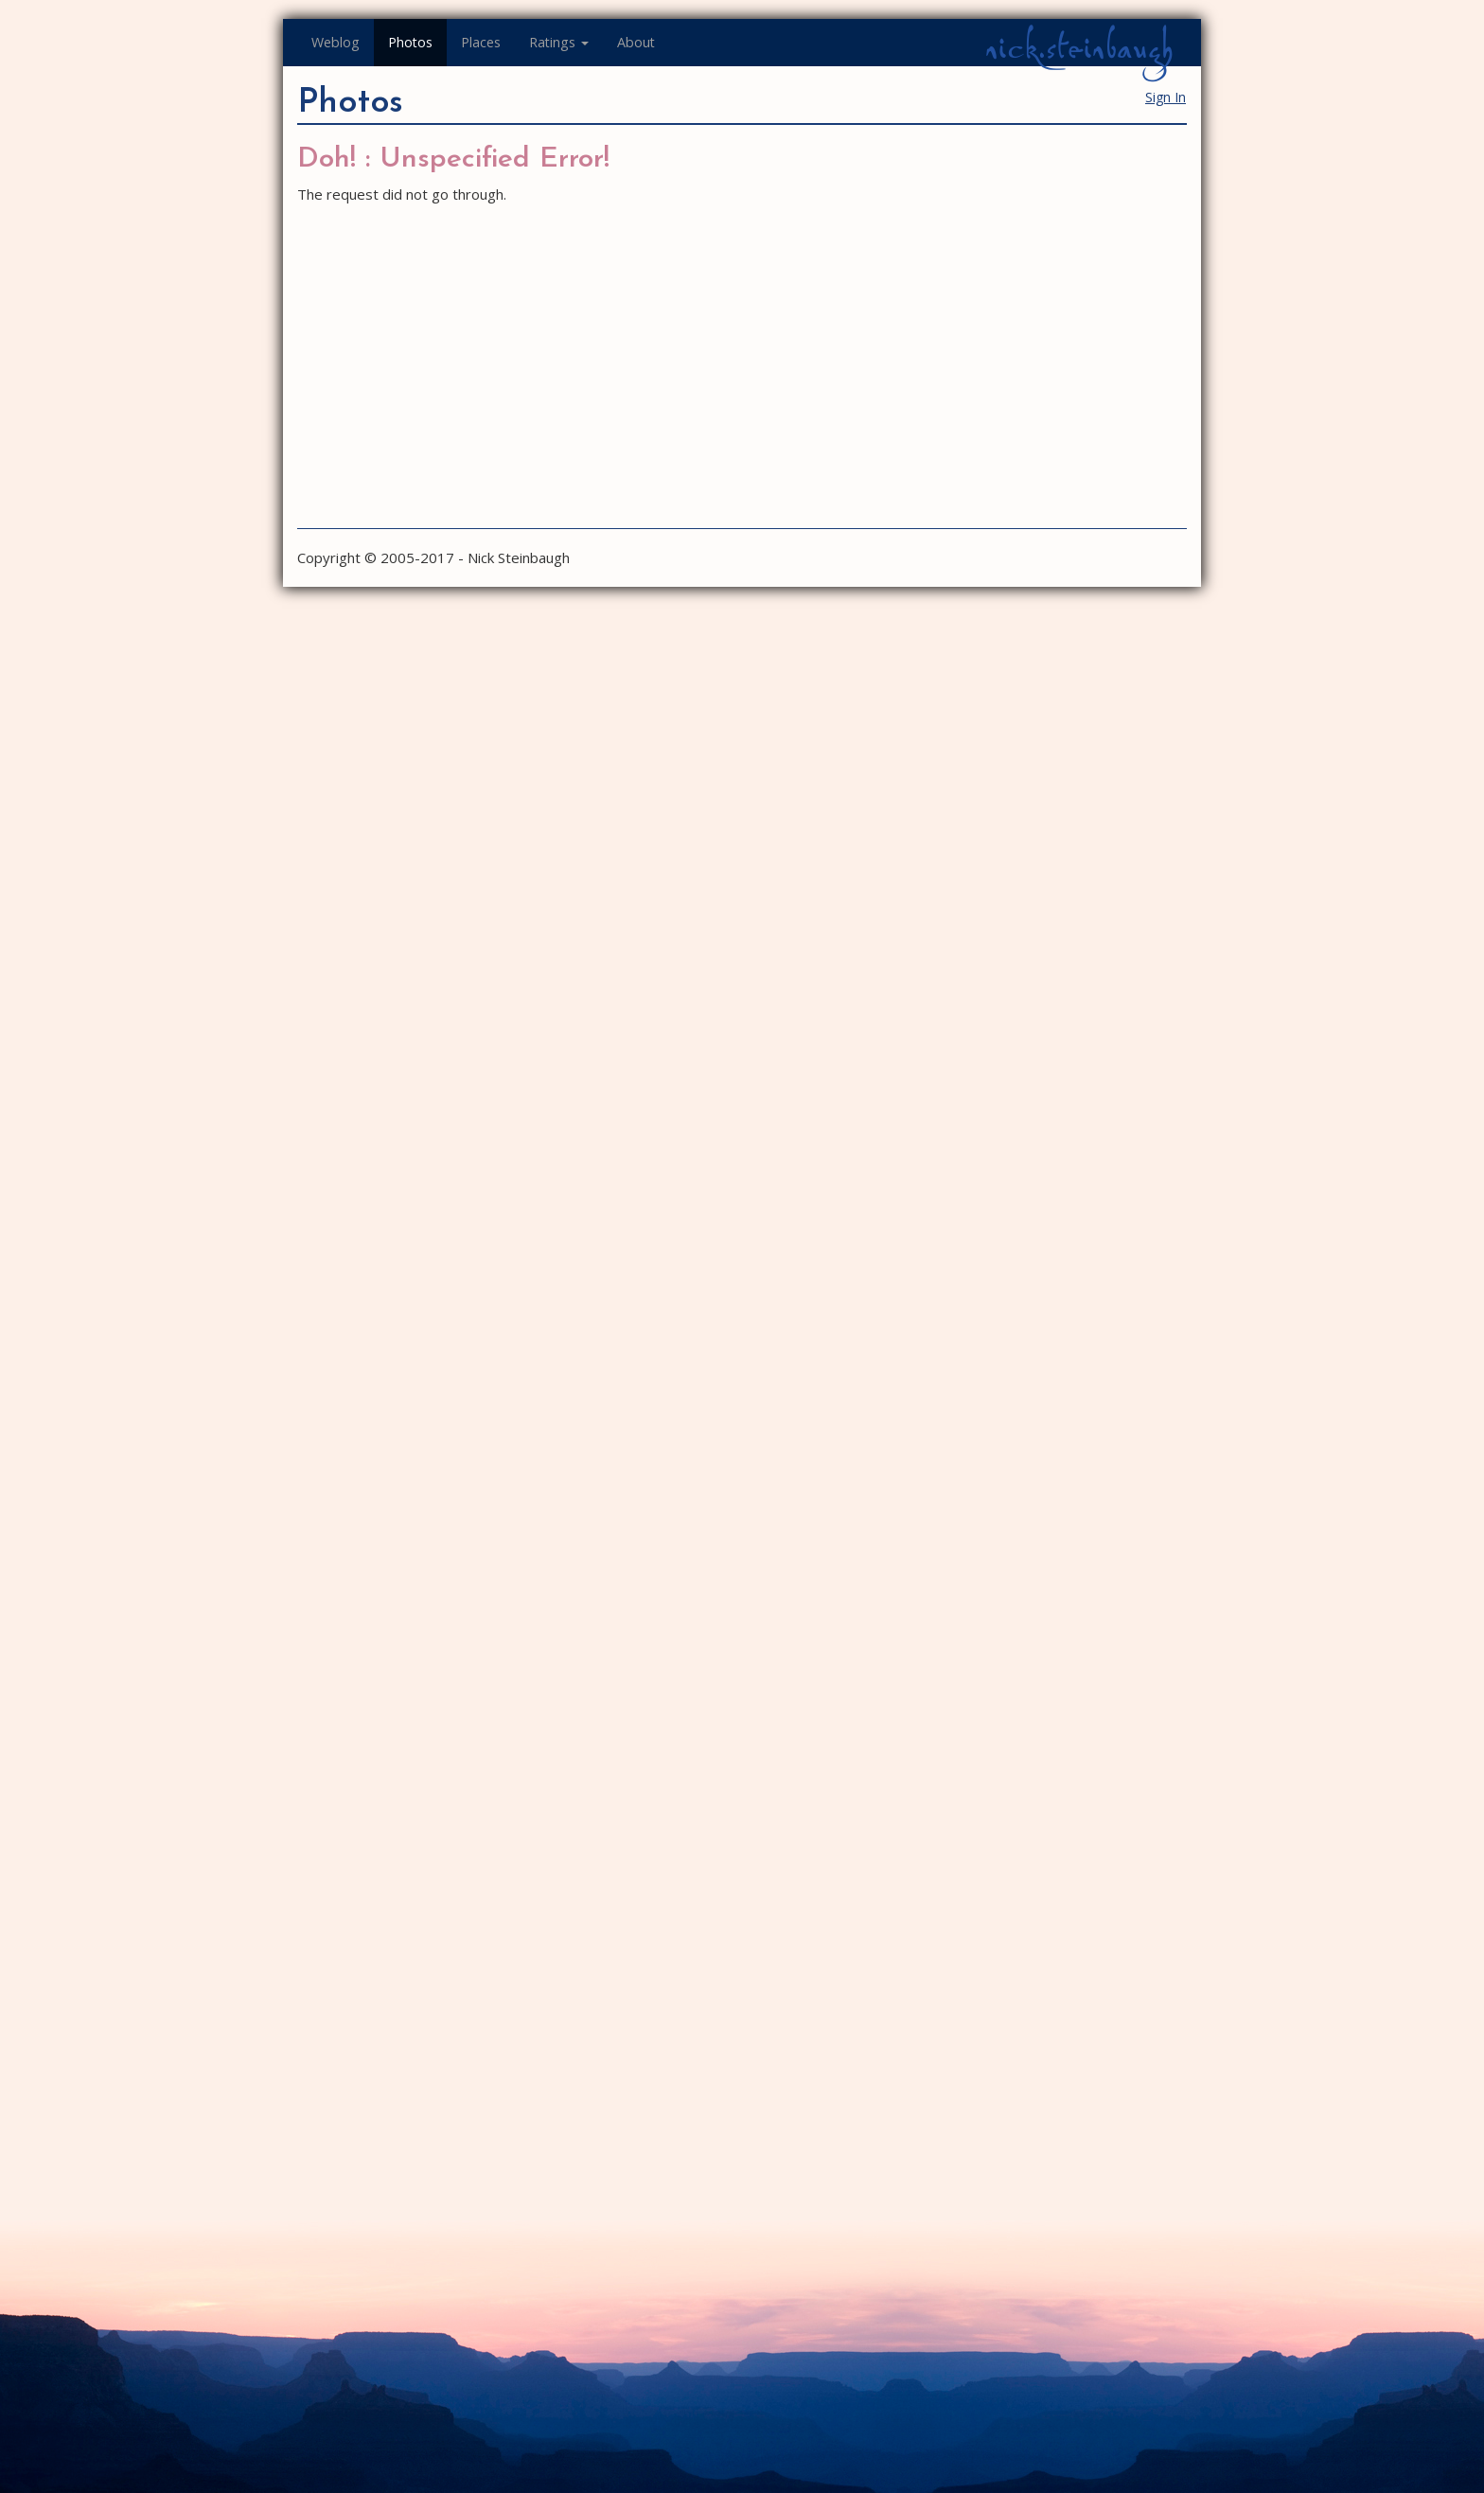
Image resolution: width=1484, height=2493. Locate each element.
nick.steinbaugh (1079, 48)
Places (481, 42)
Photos (410, 42)
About (636, 42)
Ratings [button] (559, 42)
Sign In (1165, 97)
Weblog (335, 42)
